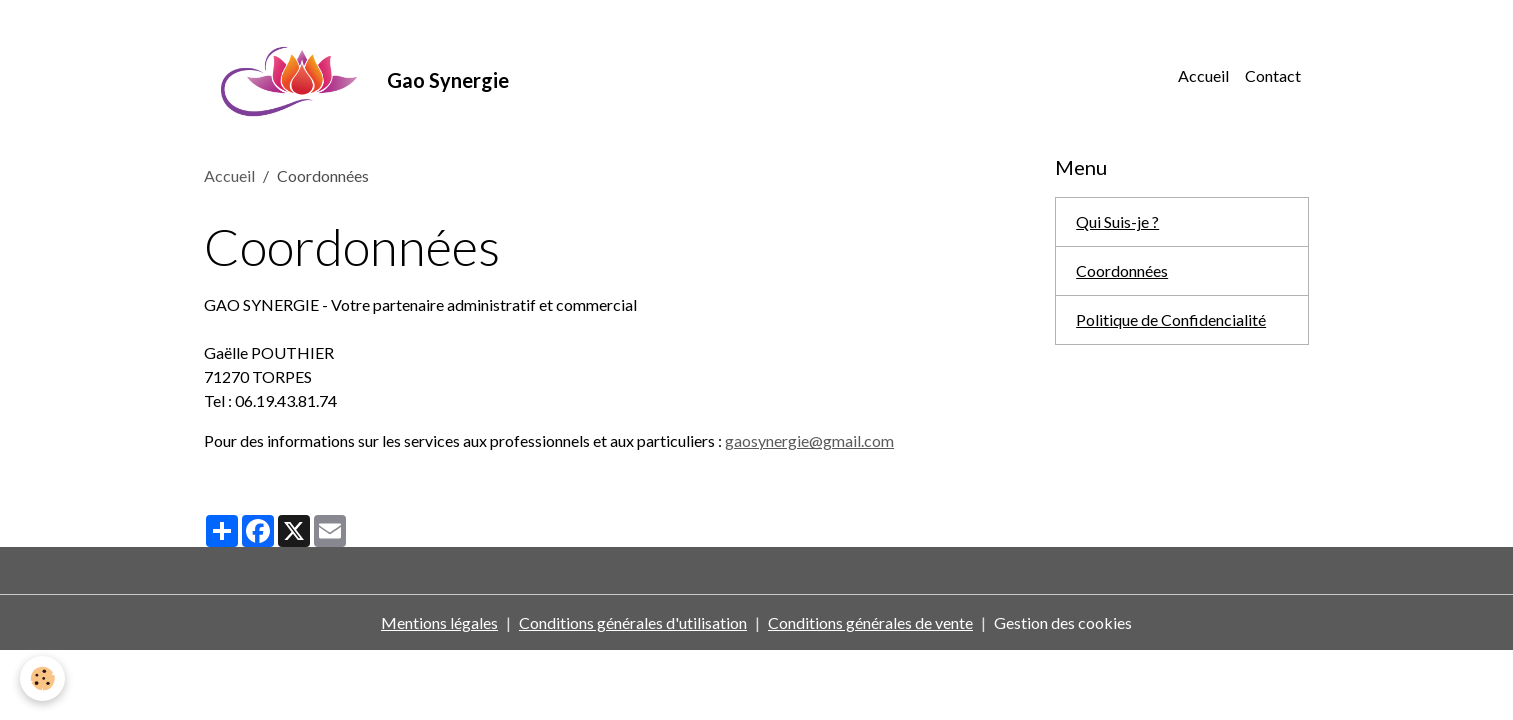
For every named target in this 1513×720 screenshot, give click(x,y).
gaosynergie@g (778, 440)
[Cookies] (42, 678)
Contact (1273, 75)
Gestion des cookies (1063, 622)
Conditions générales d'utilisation (633, 622)
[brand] (356, 76)
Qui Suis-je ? (1117, 221)
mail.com (863, 440)
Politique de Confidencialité (1171, 319)
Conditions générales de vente (870, 622)
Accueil (1203, 75)
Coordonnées (1122, 270)
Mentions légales (439, 622)
